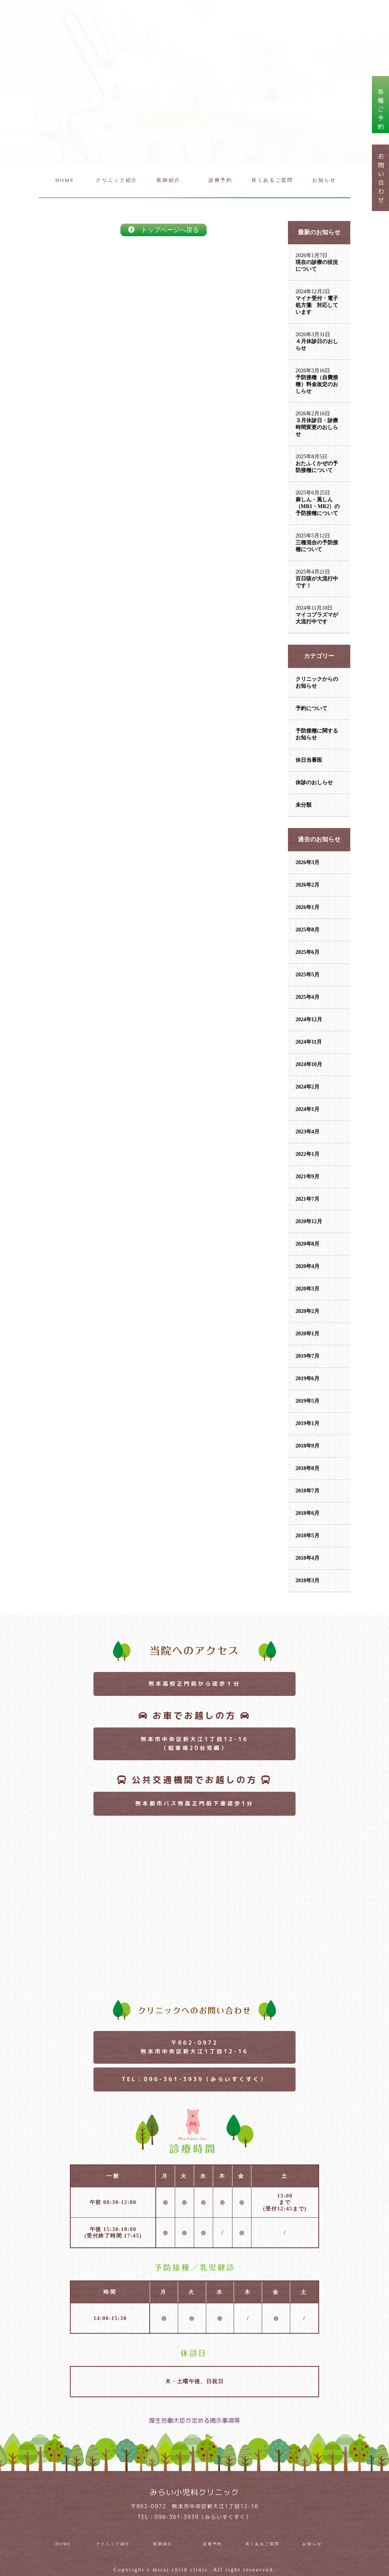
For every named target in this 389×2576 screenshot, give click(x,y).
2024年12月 (309, 1019)
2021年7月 (307, 1199)
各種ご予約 (381, 109)
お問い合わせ (381, 178)
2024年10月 (309, 1064)
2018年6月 (307, 1513)
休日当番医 (309, 760)
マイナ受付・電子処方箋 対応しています (317, 305)
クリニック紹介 (117, 180)
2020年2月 (307, 1311)
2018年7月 (307, 1491)
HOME (64, 180)
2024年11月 (309, 1042)
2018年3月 (307, 1580)
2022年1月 (307, 1154)
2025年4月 (307, 997)
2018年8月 (307, 1468)
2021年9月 (307, 1176)
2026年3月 (307, 862)
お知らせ (324, 180)
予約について (311, 708)
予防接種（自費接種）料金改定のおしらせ (317, 384)
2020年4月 (307, 1266)
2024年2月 (307, 1087)
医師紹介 (168, 180)
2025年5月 (307, 974)
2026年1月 (307, 907)
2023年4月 (307, 1132)
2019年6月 (307, 1378)
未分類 (304, 805)
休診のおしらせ (314, 782)
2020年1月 (307, 1333)
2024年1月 (307, 1109)
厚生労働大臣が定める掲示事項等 (194, 2420)
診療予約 (220, 180)
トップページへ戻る (163, 230)
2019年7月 (307, 1356)
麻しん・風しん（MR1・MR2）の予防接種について (318, 506)
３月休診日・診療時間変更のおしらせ (317, 427)
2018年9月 (307, 1446)
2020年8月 (307, 1244)
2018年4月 (307, 1558)
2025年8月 (307, 930)
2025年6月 (307, 952)
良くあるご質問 (272, 180)
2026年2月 (307, 885)
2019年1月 (307, 1423)
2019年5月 (307, 1401)
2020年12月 (309, 1221)
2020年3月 (307, 1289)
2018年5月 (307, 1535)
